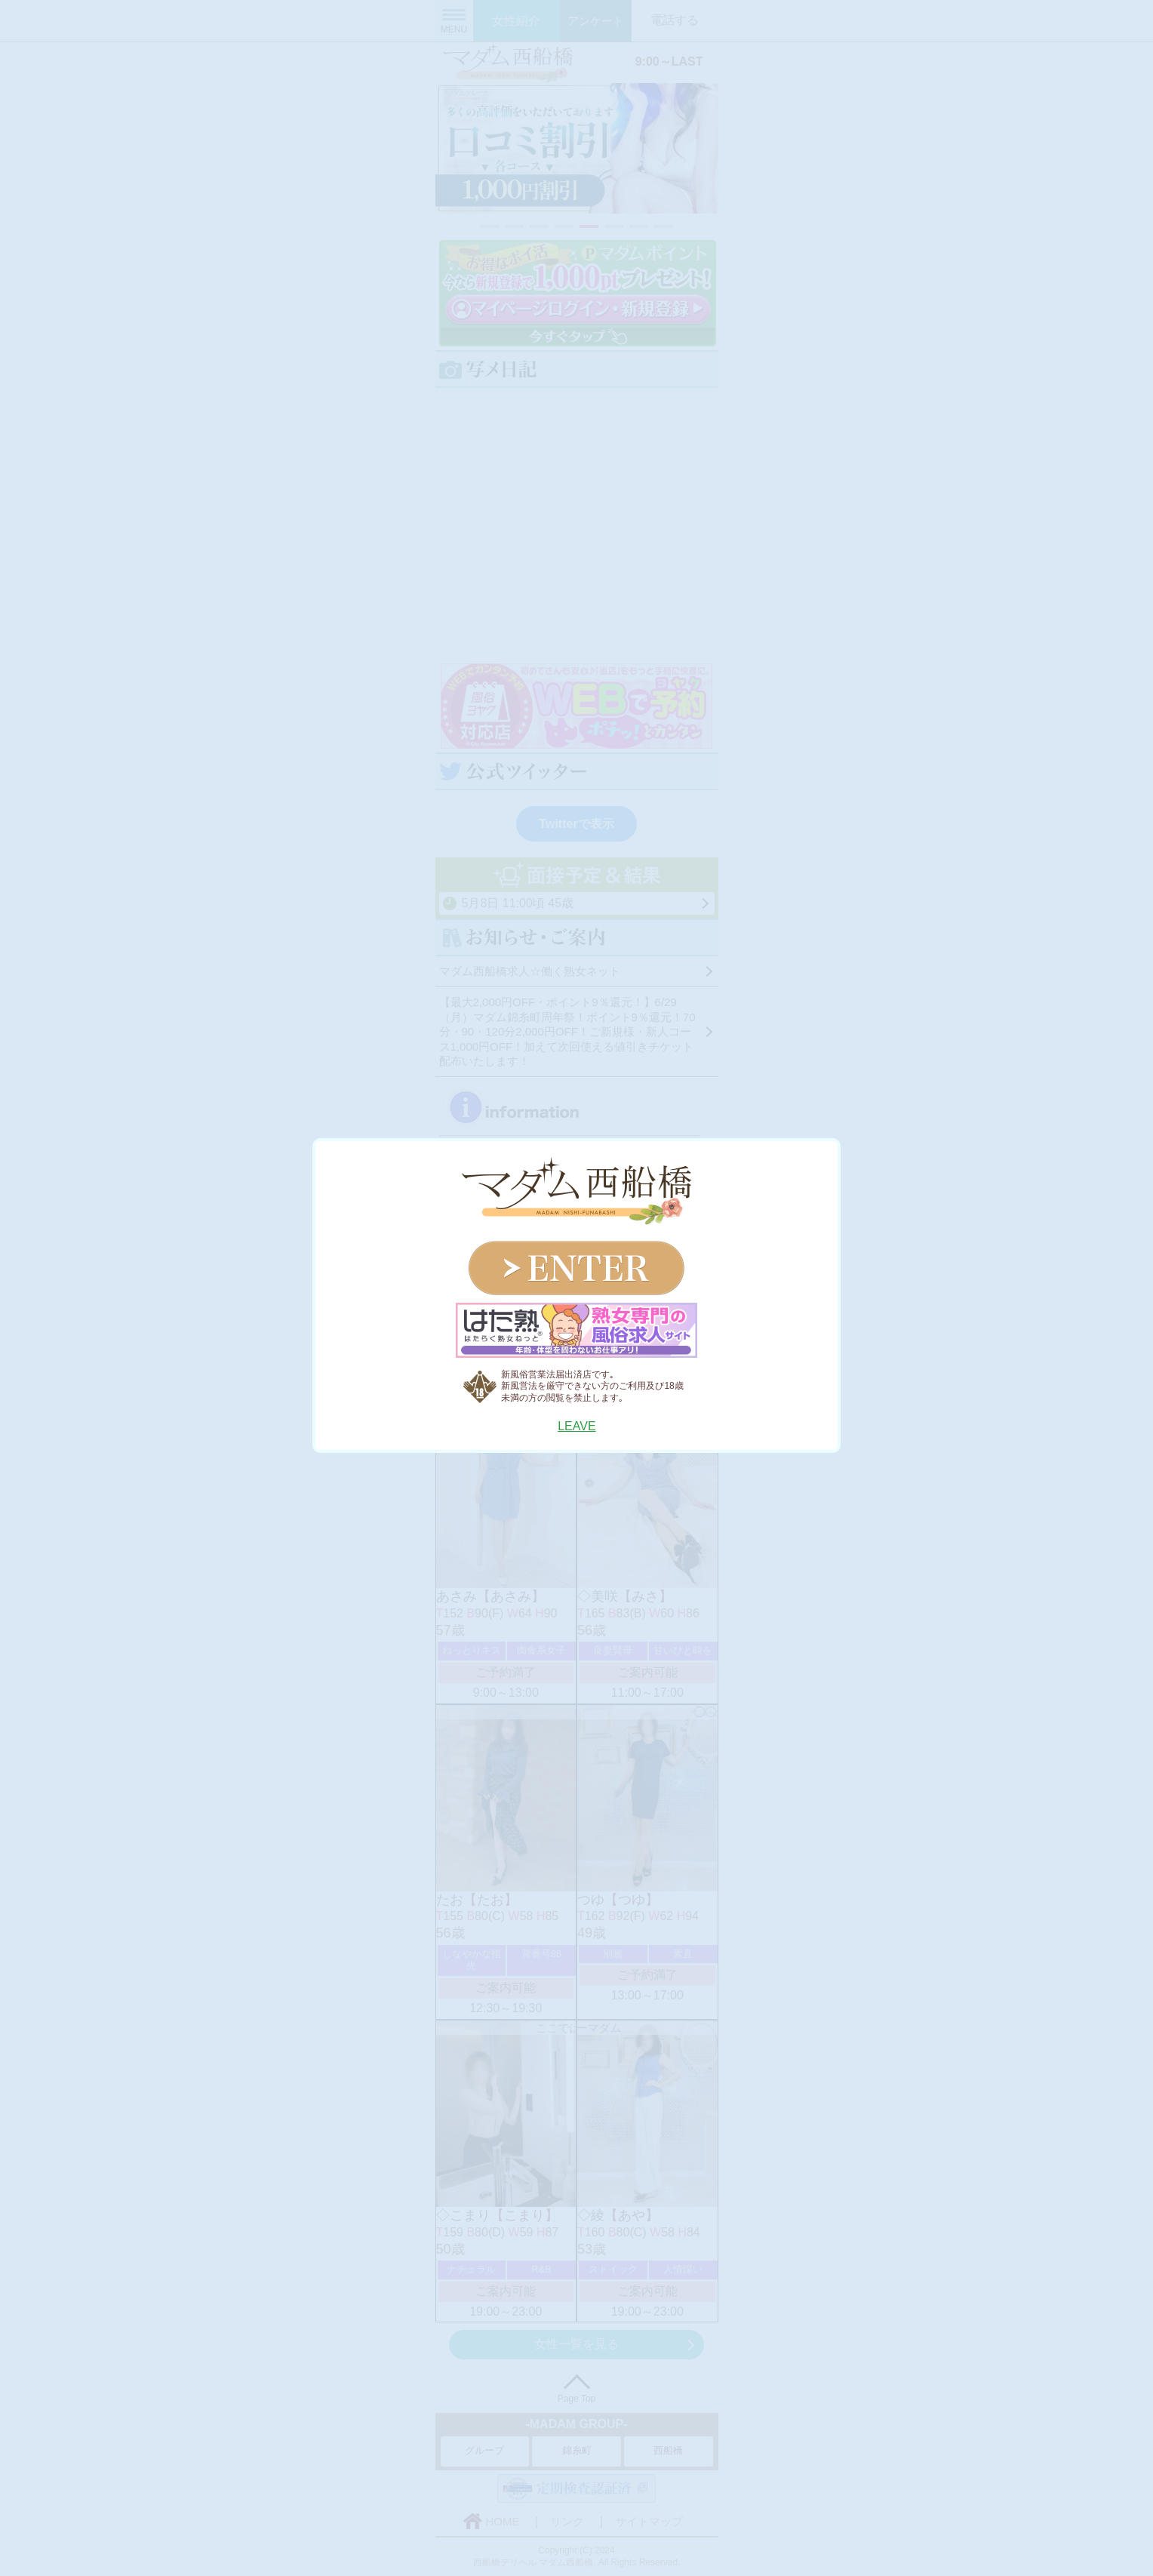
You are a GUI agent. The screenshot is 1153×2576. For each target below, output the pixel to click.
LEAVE (576, 1426)
